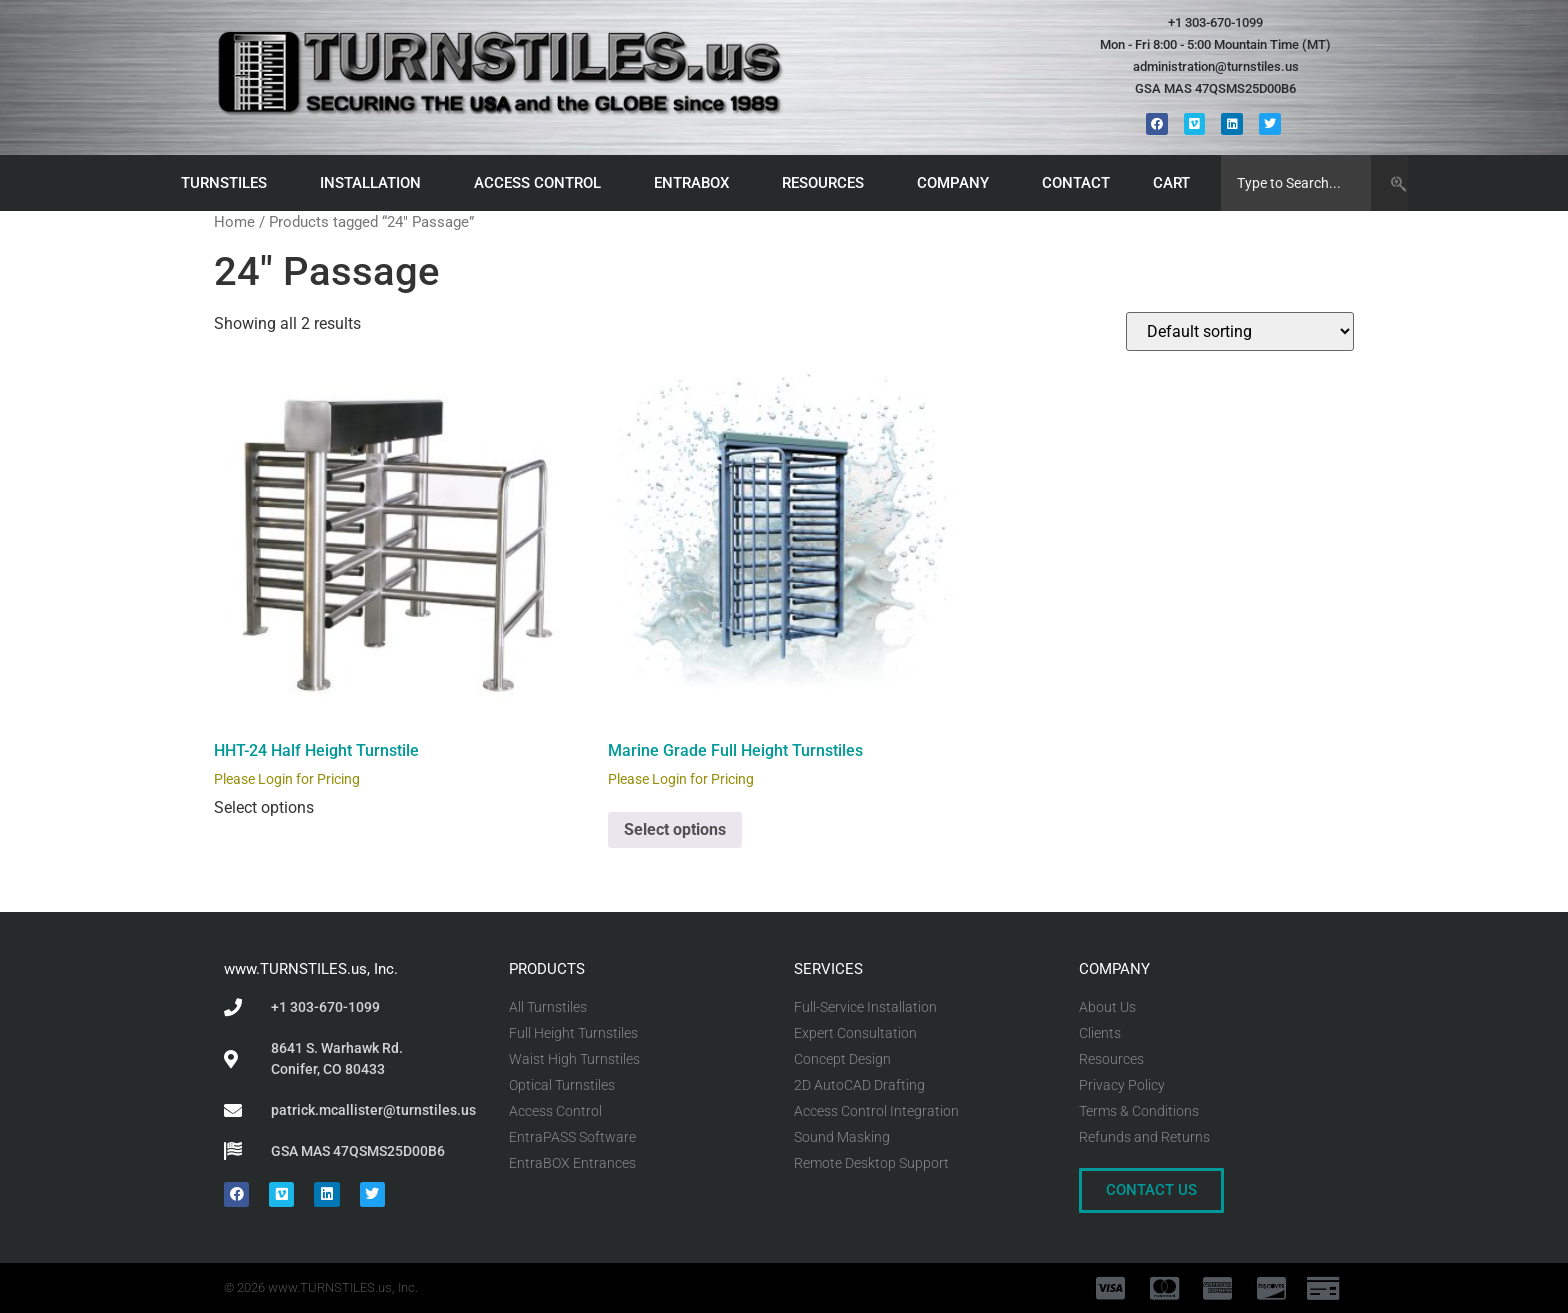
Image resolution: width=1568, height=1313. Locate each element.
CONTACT (1076, 183)
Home (234, 222)
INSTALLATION (375, 183)
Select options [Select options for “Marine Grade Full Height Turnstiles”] (675, 829)
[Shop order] (1240, 331)
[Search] (1389, 183)
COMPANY (958, 183)
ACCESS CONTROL (542, 183)
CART (1176, 183)
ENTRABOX (696, 183)
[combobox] (1296, 183)
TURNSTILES (229, 183)
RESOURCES (828, 183)
